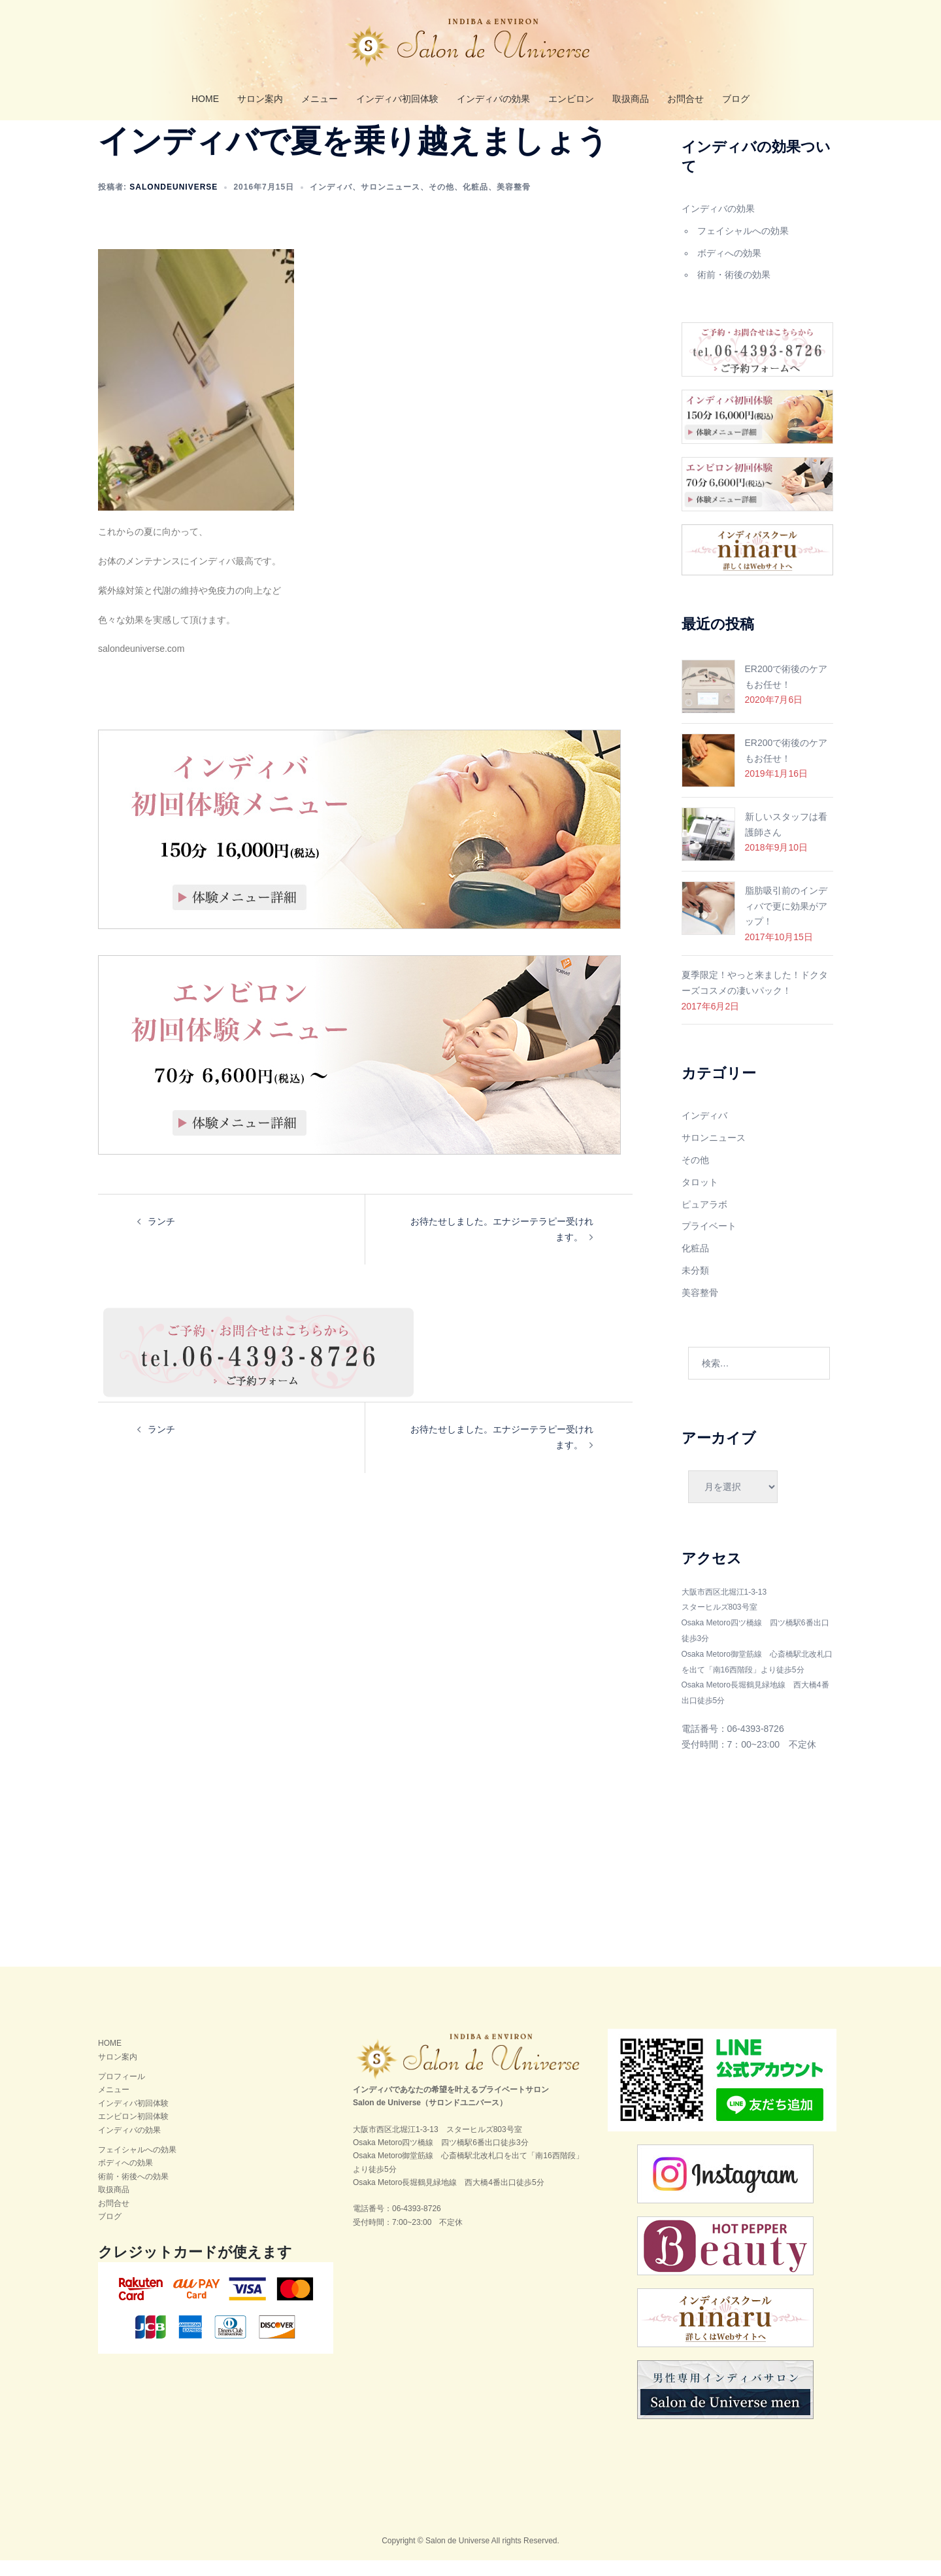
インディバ (331, 202)
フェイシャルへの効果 (743, 246)
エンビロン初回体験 (133, 2132)
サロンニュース (390, 202)
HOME (205, 98)
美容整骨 (514, 202)
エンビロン (571, 98)
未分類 (695, 1286)
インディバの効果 (493, 98)
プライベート (709, 1241)
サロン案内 (260, 98)
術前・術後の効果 (733, 290)
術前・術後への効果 (133, 2192)
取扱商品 (630, 98)
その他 (441, 202)
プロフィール (121, 2092)
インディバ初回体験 (397, 98)
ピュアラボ (704, 1220)
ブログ (736, 98)
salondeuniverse (173, 202)
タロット (700, 1198)
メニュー (319, 98)
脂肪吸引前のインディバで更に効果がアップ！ (786, 922)
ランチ (161, 1237)
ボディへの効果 (729, 268)
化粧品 (475, 202)
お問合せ (685, 98)
